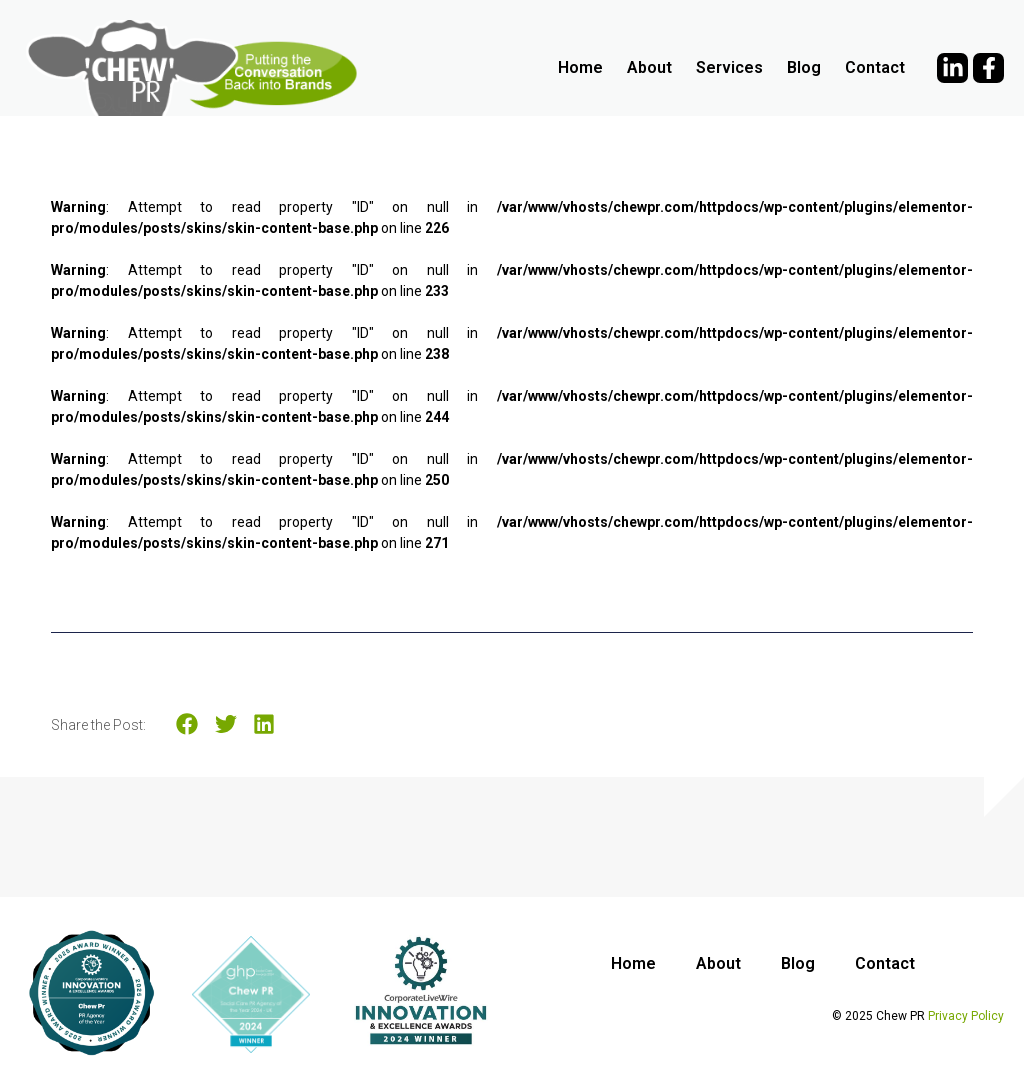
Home (580, 67)
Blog (804, 67)
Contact (875, 67)
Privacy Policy (966, 1016)
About (649, 67)
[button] (187, 724)
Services (729, 67)
